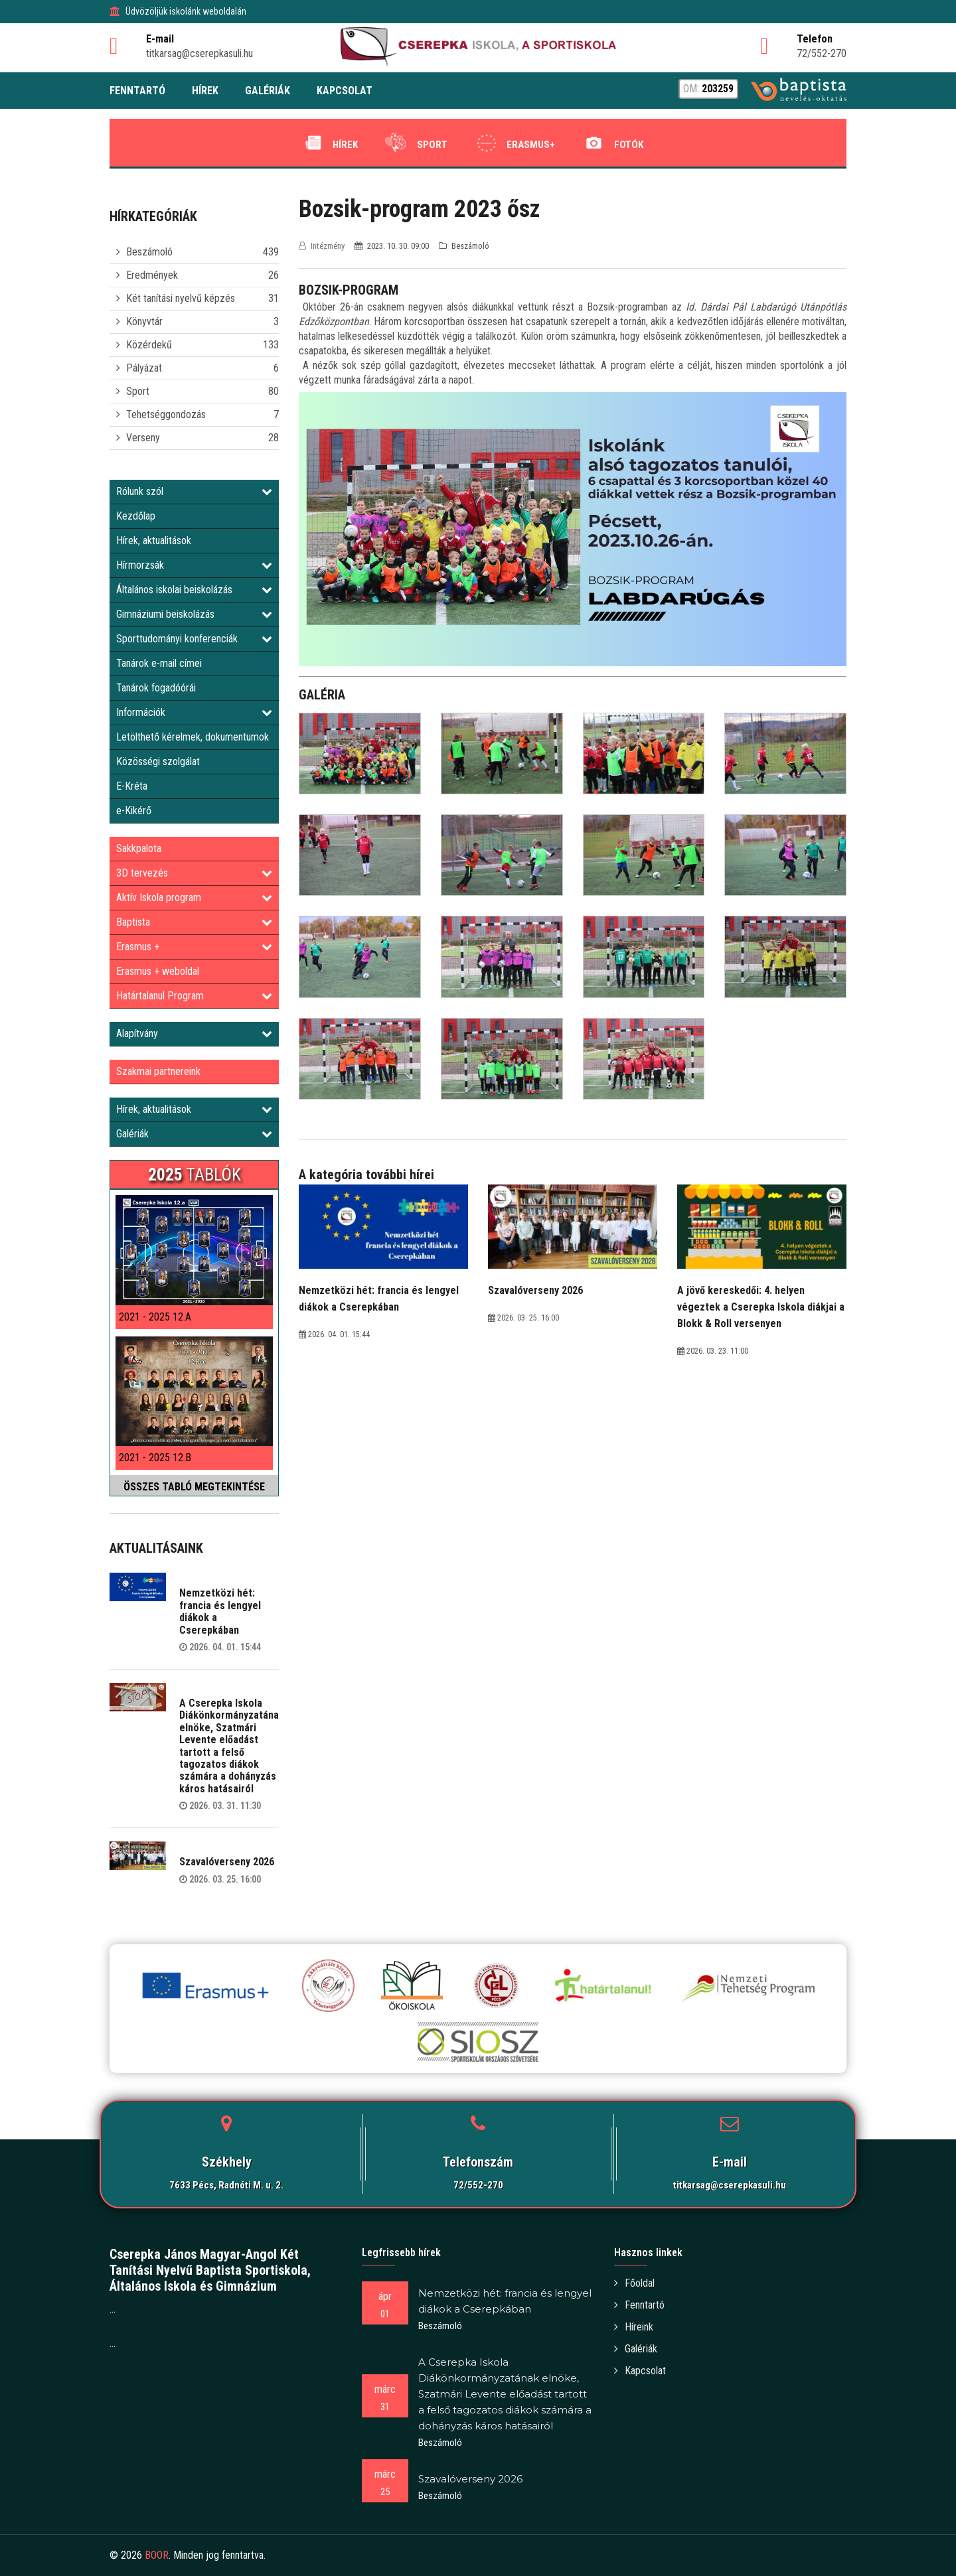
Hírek (328, 142)
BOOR (157, 2555)
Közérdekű (149, 344)
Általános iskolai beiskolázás (194, 589)
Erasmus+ (513, 142)
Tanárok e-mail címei (159, 663)
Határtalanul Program (194, 995)
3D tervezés (194, 873)
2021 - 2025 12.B (155, 1457)
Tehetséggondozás (166, 414)
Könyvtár (144, 321)
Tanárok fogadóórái (156, 687)
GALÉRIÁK (267, 90)
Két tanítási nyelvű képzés (180, 298)
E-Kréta (131, 786)
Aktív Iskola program (194, 897)
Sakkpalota (138, 848)
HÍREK (205, 90)
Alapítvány (194, 1033)
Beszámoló (149, 252)
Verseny (143, 437)
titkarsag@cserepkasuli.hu (729, 2185)
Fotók (611, 142)
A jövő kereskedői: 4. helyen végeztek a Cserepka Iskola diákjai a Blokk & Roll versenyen (760, 1307)
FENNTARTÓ (137, 90)
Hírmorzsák (194, 565)
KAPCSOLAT (344, 90)
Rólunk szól (194, 491)
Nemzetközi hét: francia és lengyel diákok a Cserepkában (220, 1611)
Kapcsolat (640, 2370)
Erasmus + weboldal (157, 971)
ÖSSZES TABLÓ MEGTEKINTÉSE (194, 1486)
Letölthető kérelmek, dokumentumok (192, 737)
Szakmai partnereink (158, 1071)
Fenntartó (639, 2305)
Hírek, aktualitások (153, 540)
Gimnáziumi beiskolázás (194, 614)
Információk (194, 712)
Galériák (194, 1133)
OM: (708, 88)
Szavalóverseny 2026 (226, 1861)
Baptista (194, 922)
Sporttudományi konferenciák (194, 638)
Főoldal (634, 2283)
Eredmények (152, 275)
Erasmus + (194, 946)
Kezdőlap (135, 516)
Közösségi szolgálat (158, 761)
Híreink (633, 2327)
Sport (414, 142)
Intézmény (323, 246)
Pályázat (144, 368)
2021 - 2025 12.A (155, 1317)
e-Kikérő (133, 810)
